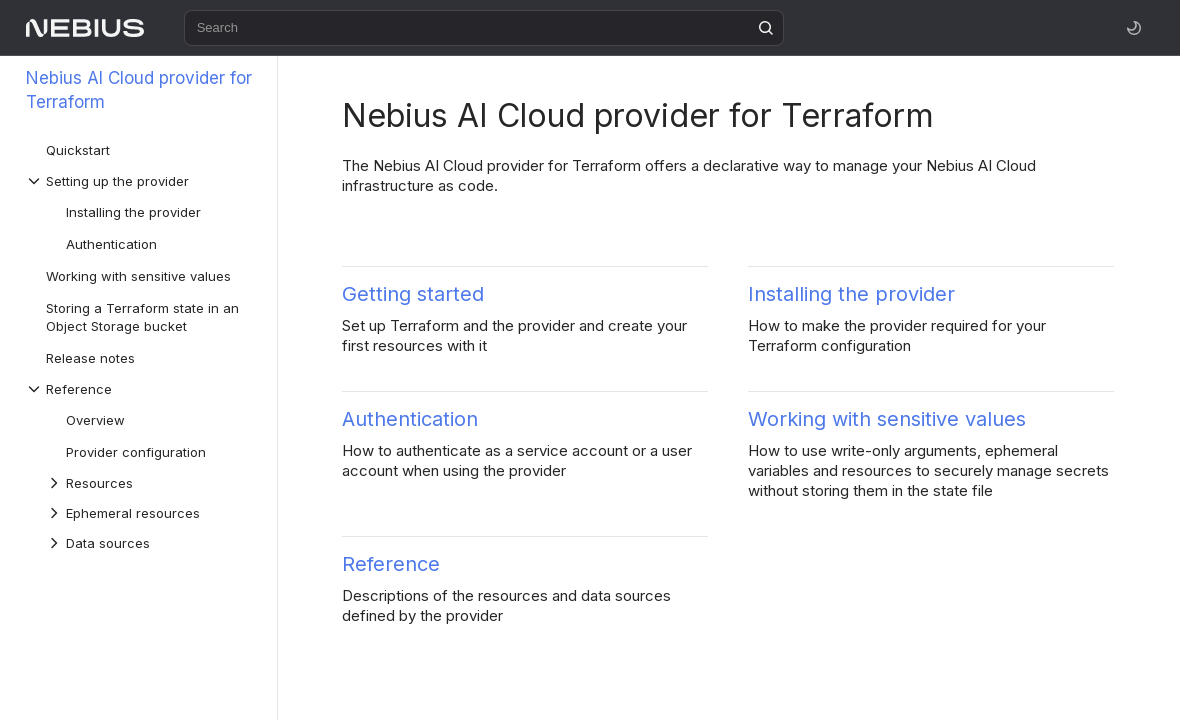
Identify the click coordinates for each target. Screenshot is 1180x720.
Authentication (410, 419)
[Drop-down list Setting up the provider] (141, 181)
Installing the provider (851, 294)
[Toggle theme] (1134, 28)
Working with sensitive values (887, 419)
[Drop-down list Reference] (141, 389)
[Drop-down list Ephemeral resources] (151, 513)
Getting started (413, 294)
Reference (391, 564)
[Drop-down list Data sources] (151, 543)
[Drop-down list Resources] (151, 483)
